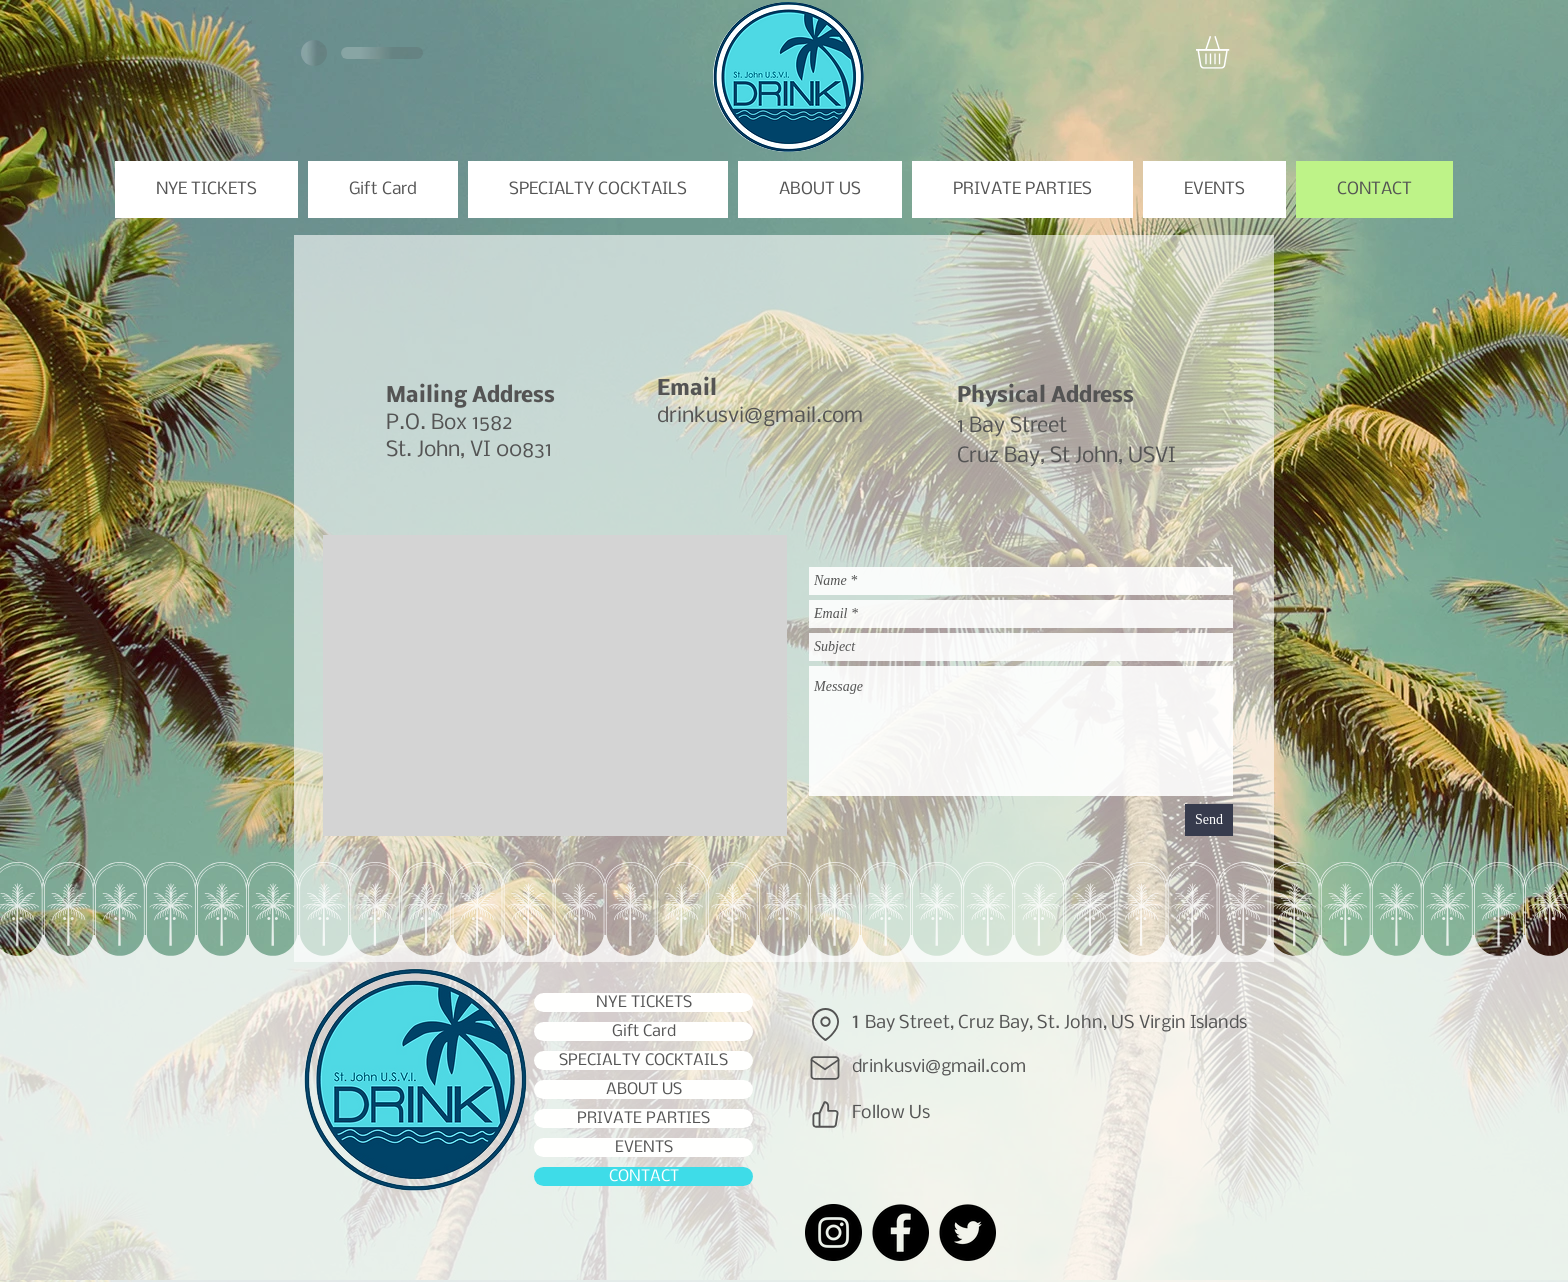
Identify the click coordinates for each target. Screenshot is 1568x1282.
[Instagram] (833, 1232)
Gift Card (644, 1031)
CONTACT (644, 1176)
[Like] (825, 1114)
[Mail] (825, 1068)
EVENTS (644, 1147)
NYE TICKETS (644, 1002)
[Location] (825, 1024)
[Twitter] (967, 1232)
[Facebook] (900, 1232)
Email (687, 389)
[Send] (1209, 820)
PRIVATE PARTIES (643, 1118)
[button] (1231, 52)
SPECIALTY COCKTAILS (643, 1060)
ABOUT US (644, 1089)
